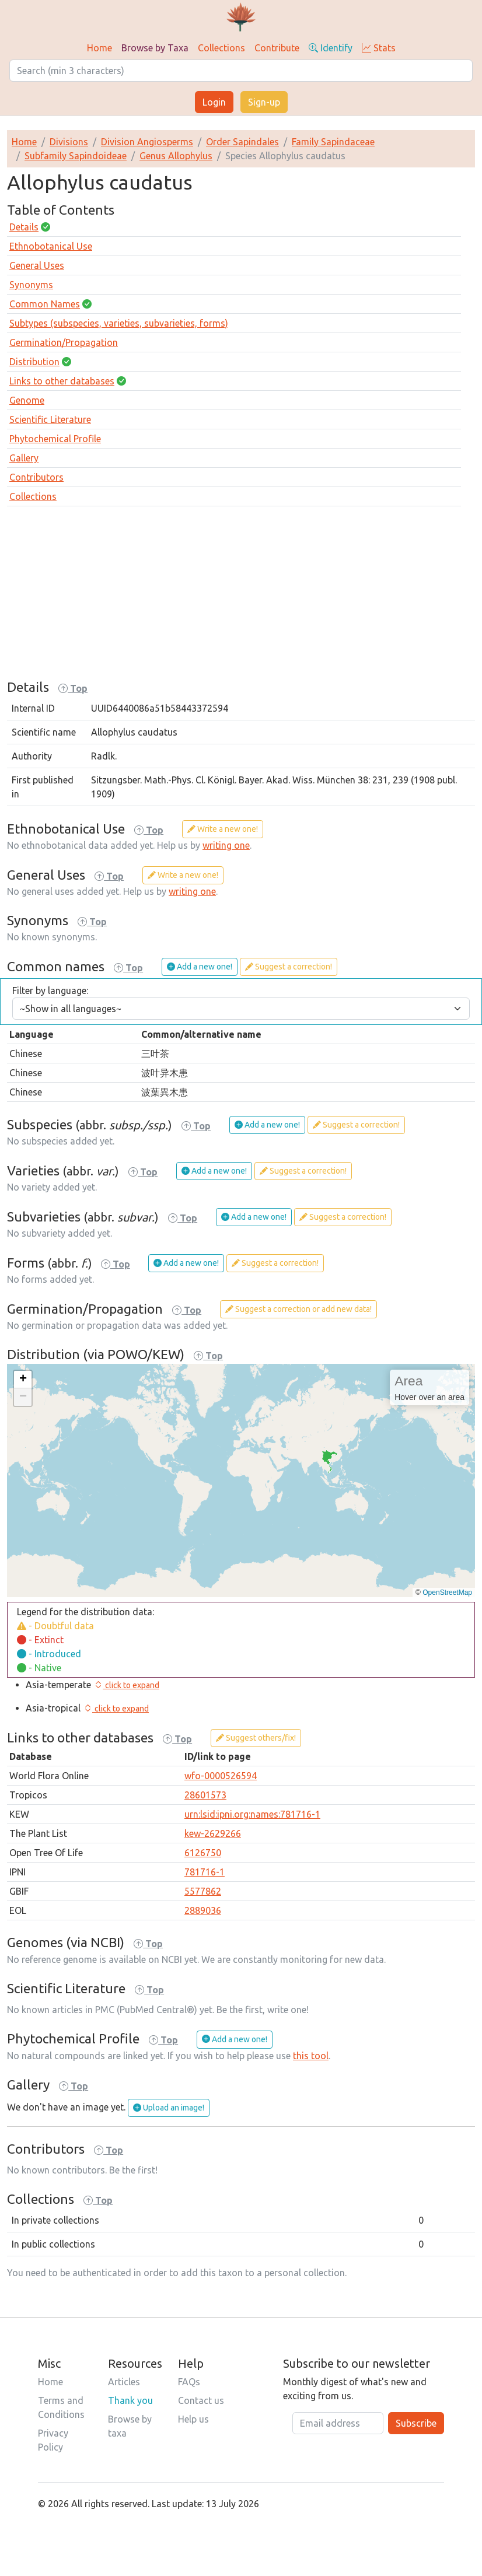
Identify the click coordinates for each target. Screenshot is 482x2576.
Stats (379, 48)
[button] (23, 1379)
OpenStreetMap (447, 1592)
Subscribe (416, 2423)
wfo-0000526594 (220, 1775)
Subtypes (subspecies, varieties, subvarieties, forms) (118, 323)
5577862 (202, 1891)
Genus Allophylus (175, 155)
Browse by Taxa (154, 48)
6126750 (202, 1852)
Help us (193, 2419)
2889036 (202, 1910)
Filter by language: (50, 990)
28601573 (205, 1795)
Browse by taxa (130, 2426)
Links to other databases (61, 381)
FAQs (189, 2381)
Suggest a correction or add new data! (298, 1309)
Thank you (130, 2400)
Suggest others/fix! (256, 1737)
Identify (330, 48)
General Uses (36, 265)
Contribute (276, 48)
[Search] (241, 71)
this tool (311, 2055)
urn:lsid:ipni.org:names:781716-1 (252, 1814)
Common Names (44, 304)
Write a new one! (222, 829)
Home (99, 48)
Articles (124, 2381)
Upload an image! (168, 2107)
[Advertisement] (241, 597)
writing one (226, 845)
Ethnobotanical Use (50, 246)
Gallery (24, 458)
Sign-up (264, 102)
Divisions (69, 141)
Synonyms (31, 284)
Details (24, 227)
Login (214, 102)
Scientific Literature (50, 419)
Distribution (34, 361)
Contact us (201, 2400)
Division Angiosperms (147, 141)
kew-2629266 (212, 1833)
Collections (221, 48)
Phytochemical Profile (55, 438)
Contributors (36, 477)
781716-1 (204, 1872)
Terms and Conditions (61, 2407)
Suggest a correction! (288, 966)
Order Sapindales (242, 141)
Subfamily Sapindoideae (76, 155)
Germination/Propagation (63, 342)
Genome (26, 400)
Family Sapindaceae (333, 141)
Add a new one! (199, 966)
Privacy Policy (53, 2440)
